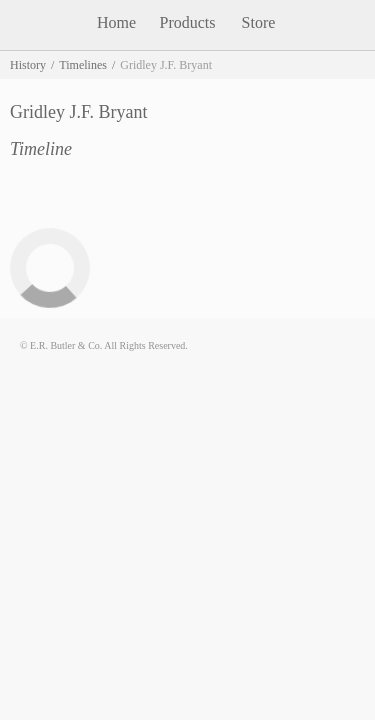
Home (116, 22)
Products (188, 22)
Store (259, 22)
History (28, 65)
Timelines (83, 65)
